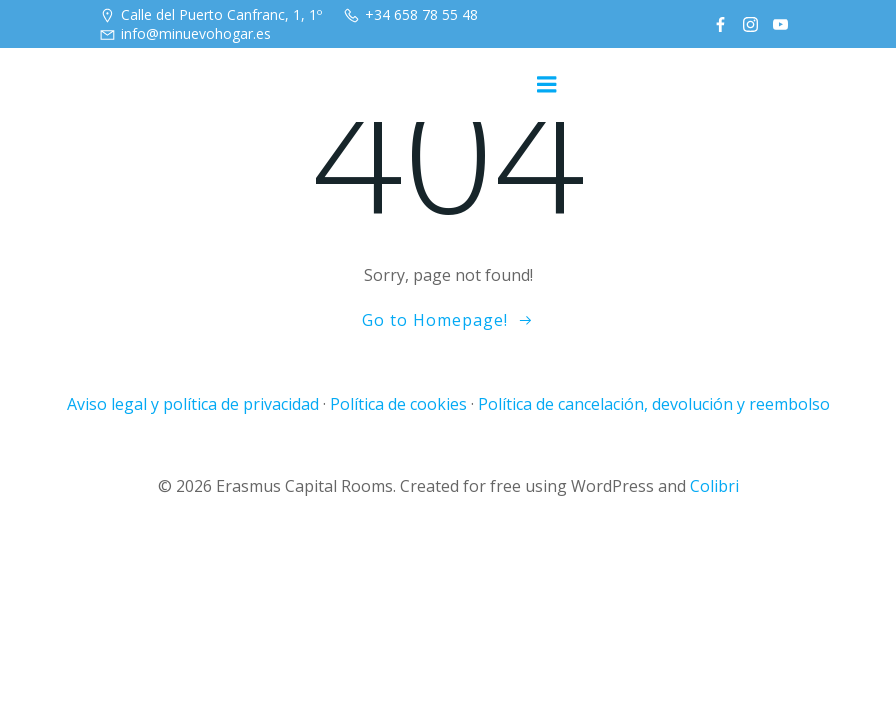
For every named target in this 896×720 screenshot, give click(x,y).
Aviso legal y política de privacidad (193, 404)
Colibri (714, 486)
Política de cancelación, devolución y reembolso (654, 404)
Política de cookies (398, 404)
